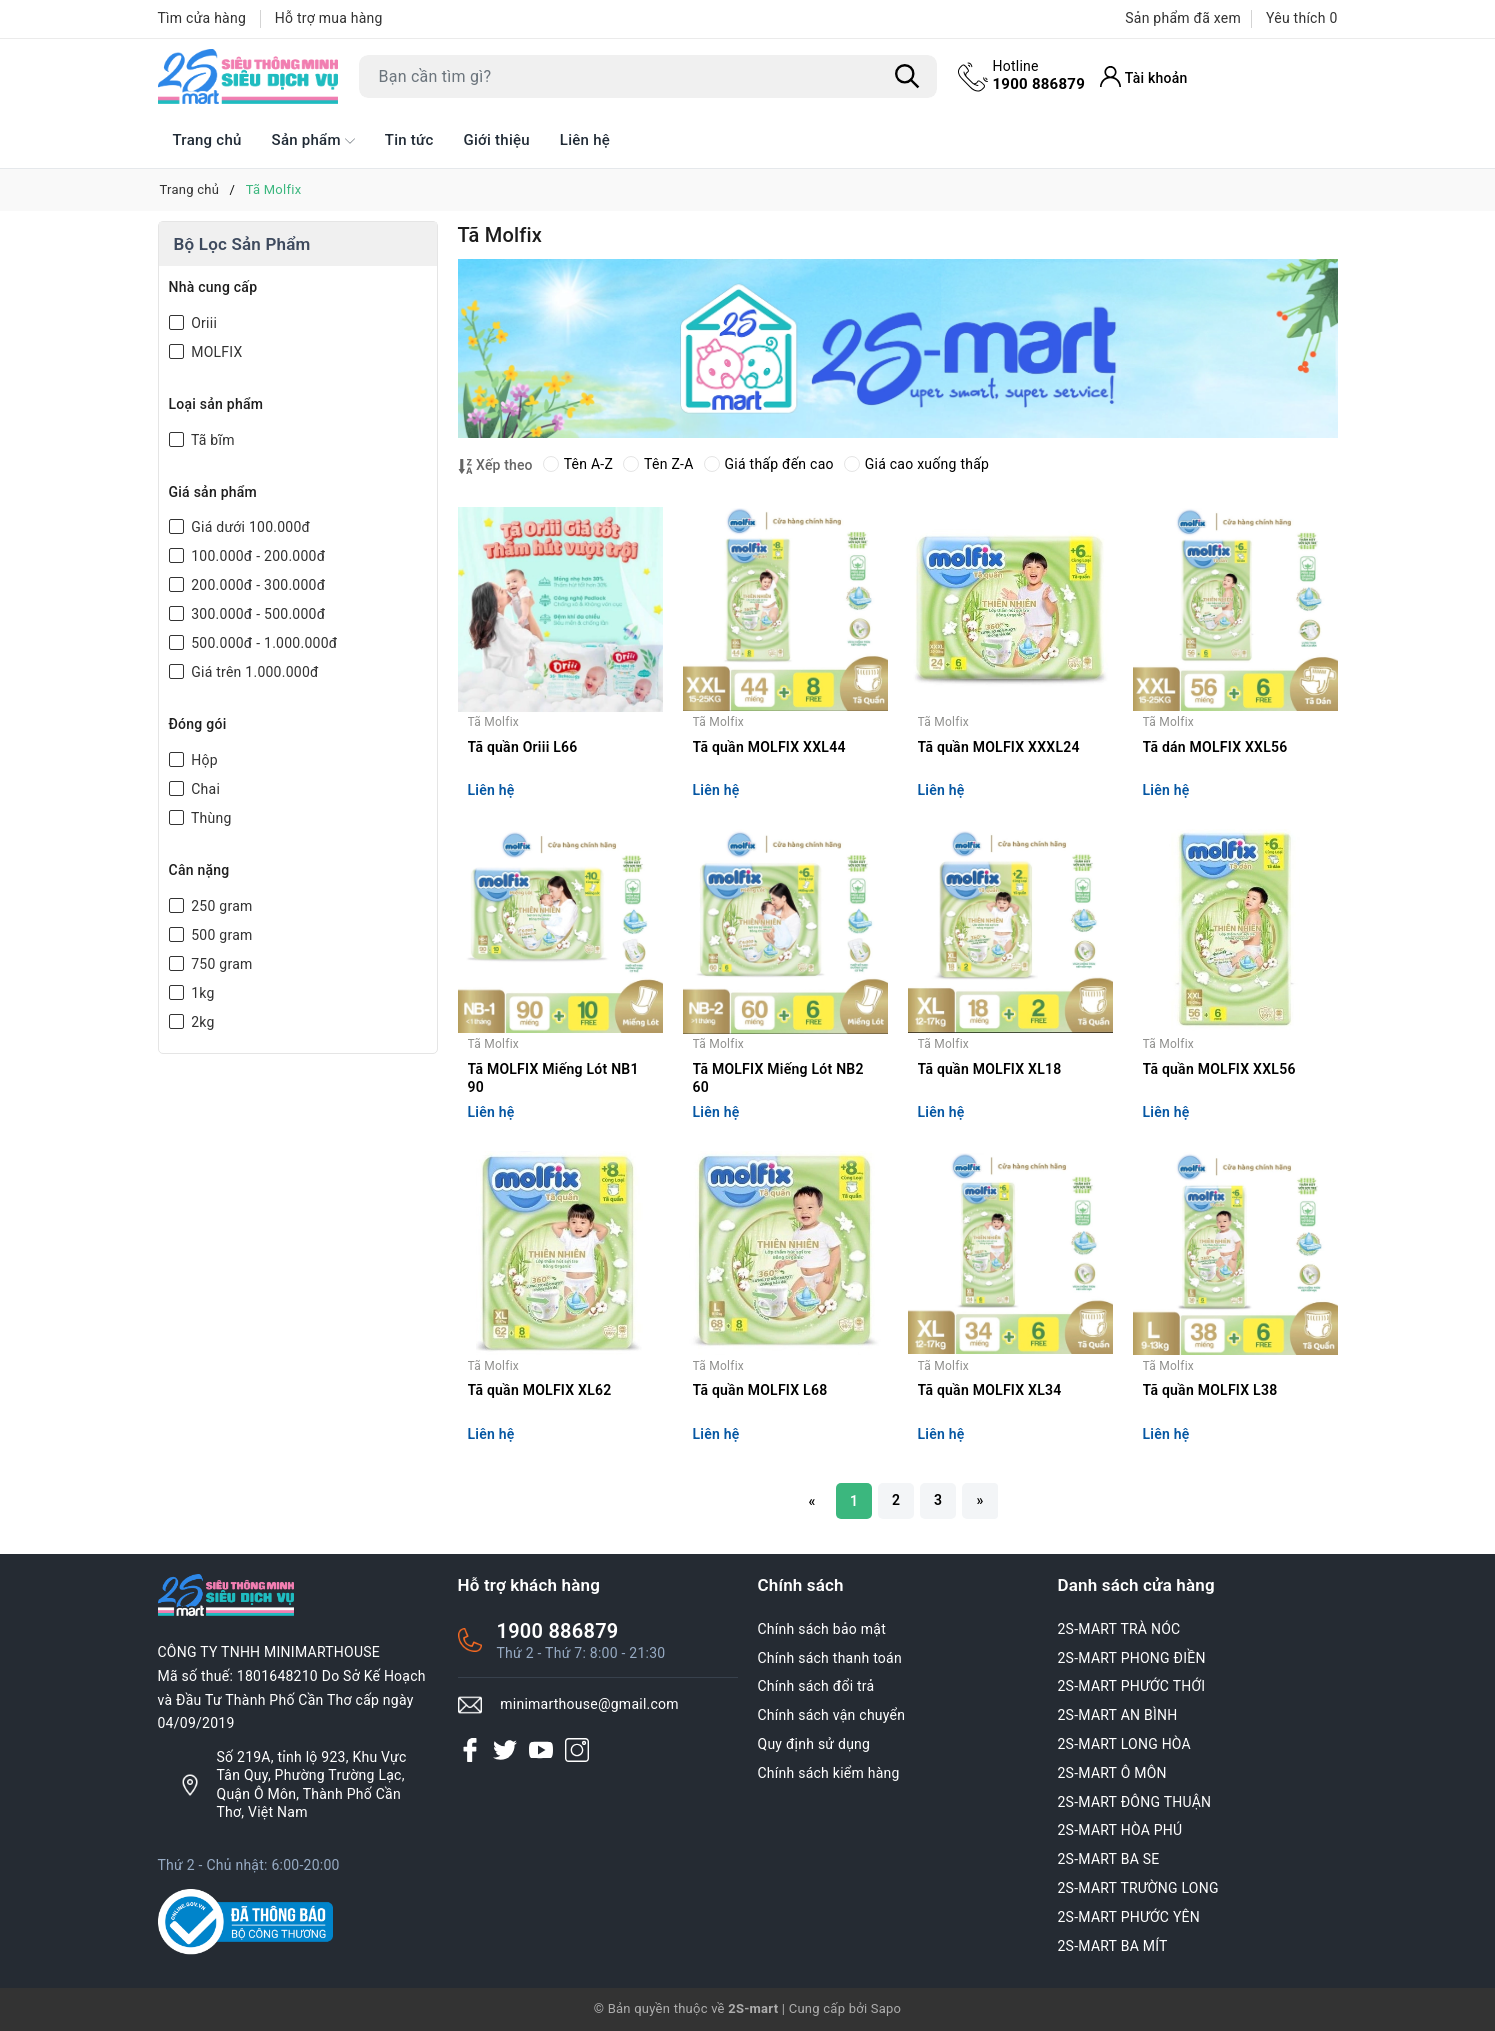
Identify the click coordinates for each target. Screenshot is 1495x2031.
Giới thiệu (497, 140)
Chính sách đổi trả (816, 1686)
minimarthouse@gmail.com (589, 1704)
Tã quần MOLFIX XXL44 (769, 747)
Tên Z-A (658, 464)
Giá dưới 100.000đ (249, 527)
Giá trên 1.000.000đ (253, 672)
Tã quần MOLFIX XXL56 (1219, 1069)
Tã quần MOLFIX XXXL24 (999, 747)
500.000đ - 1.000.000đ (263, 643)
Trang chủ (207, 140)
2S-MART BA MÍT (1113, 1946)
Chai (204, 789)
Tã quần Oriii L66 (523, 747)
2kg (201, 1022)
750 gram (220, 964)
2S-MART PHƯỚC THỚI (1132, 1686)
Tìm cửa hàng (202, 18)
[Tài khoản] (1144, 76)
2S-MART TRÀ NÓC (1119, 1629)
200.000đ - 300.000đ (257, 585)
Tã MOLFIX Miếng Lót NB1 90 (553, 1078)
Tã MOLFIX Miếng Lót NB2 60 (778, 1078)
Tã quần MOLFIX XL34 (990, 1390)
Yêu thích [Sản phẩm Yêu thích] (1301, 18)
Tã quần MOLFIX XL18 (990, 1069)
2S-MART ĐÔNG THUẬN (1135, 1802)
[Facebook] (470, 1749)
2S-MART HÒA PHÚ (1120, 1830)
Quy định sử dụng (814, 1744)
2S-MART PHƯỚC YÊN (1129, 1917)
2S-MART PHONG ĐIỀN (1132, 1658)
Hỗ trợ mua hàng (329, 18)
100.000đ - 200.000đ (257, 556)
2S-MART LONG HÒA (1125, 1744)
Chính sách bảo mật (822, 1629)
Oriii (203, 323)
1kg (201, 993)
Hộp (203, 760)
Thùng (210, 818)
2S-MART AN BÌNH (1118, 1715)
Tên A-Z (578, 464)
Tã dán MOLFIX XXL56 (1215, 747)
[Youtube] (541, 1749)
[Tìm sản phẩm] (648, 76)
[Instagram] (577, 1749)
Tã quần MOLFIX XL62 (540, 1390)
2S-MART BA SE (1109, 1859)
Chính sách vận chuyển (832, 1715)
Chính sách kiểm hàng (829, 1773)
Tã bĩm (211, 440)
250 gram (220, 906)
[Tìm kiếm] (908, 77)
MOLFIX (215, 352)
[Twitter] (505, 1749)
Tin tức (409, 140)
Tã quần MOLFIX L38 (1210, 1390)
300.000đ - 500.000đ (257, 614)
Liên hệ (585, 140)
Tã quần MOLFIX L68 (760, 1390)
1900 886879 (1039, 75)
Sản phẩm (313, 141)
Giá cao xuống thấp (916, 464)
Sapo (886, 2008)
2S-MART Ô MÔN (1112, 1773)
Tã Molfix (494, 722)
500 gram (220, 935)
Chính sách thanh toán (830, 1658)
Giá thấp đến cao (769, 464)
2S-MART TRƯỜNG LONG (1138, 1888)
